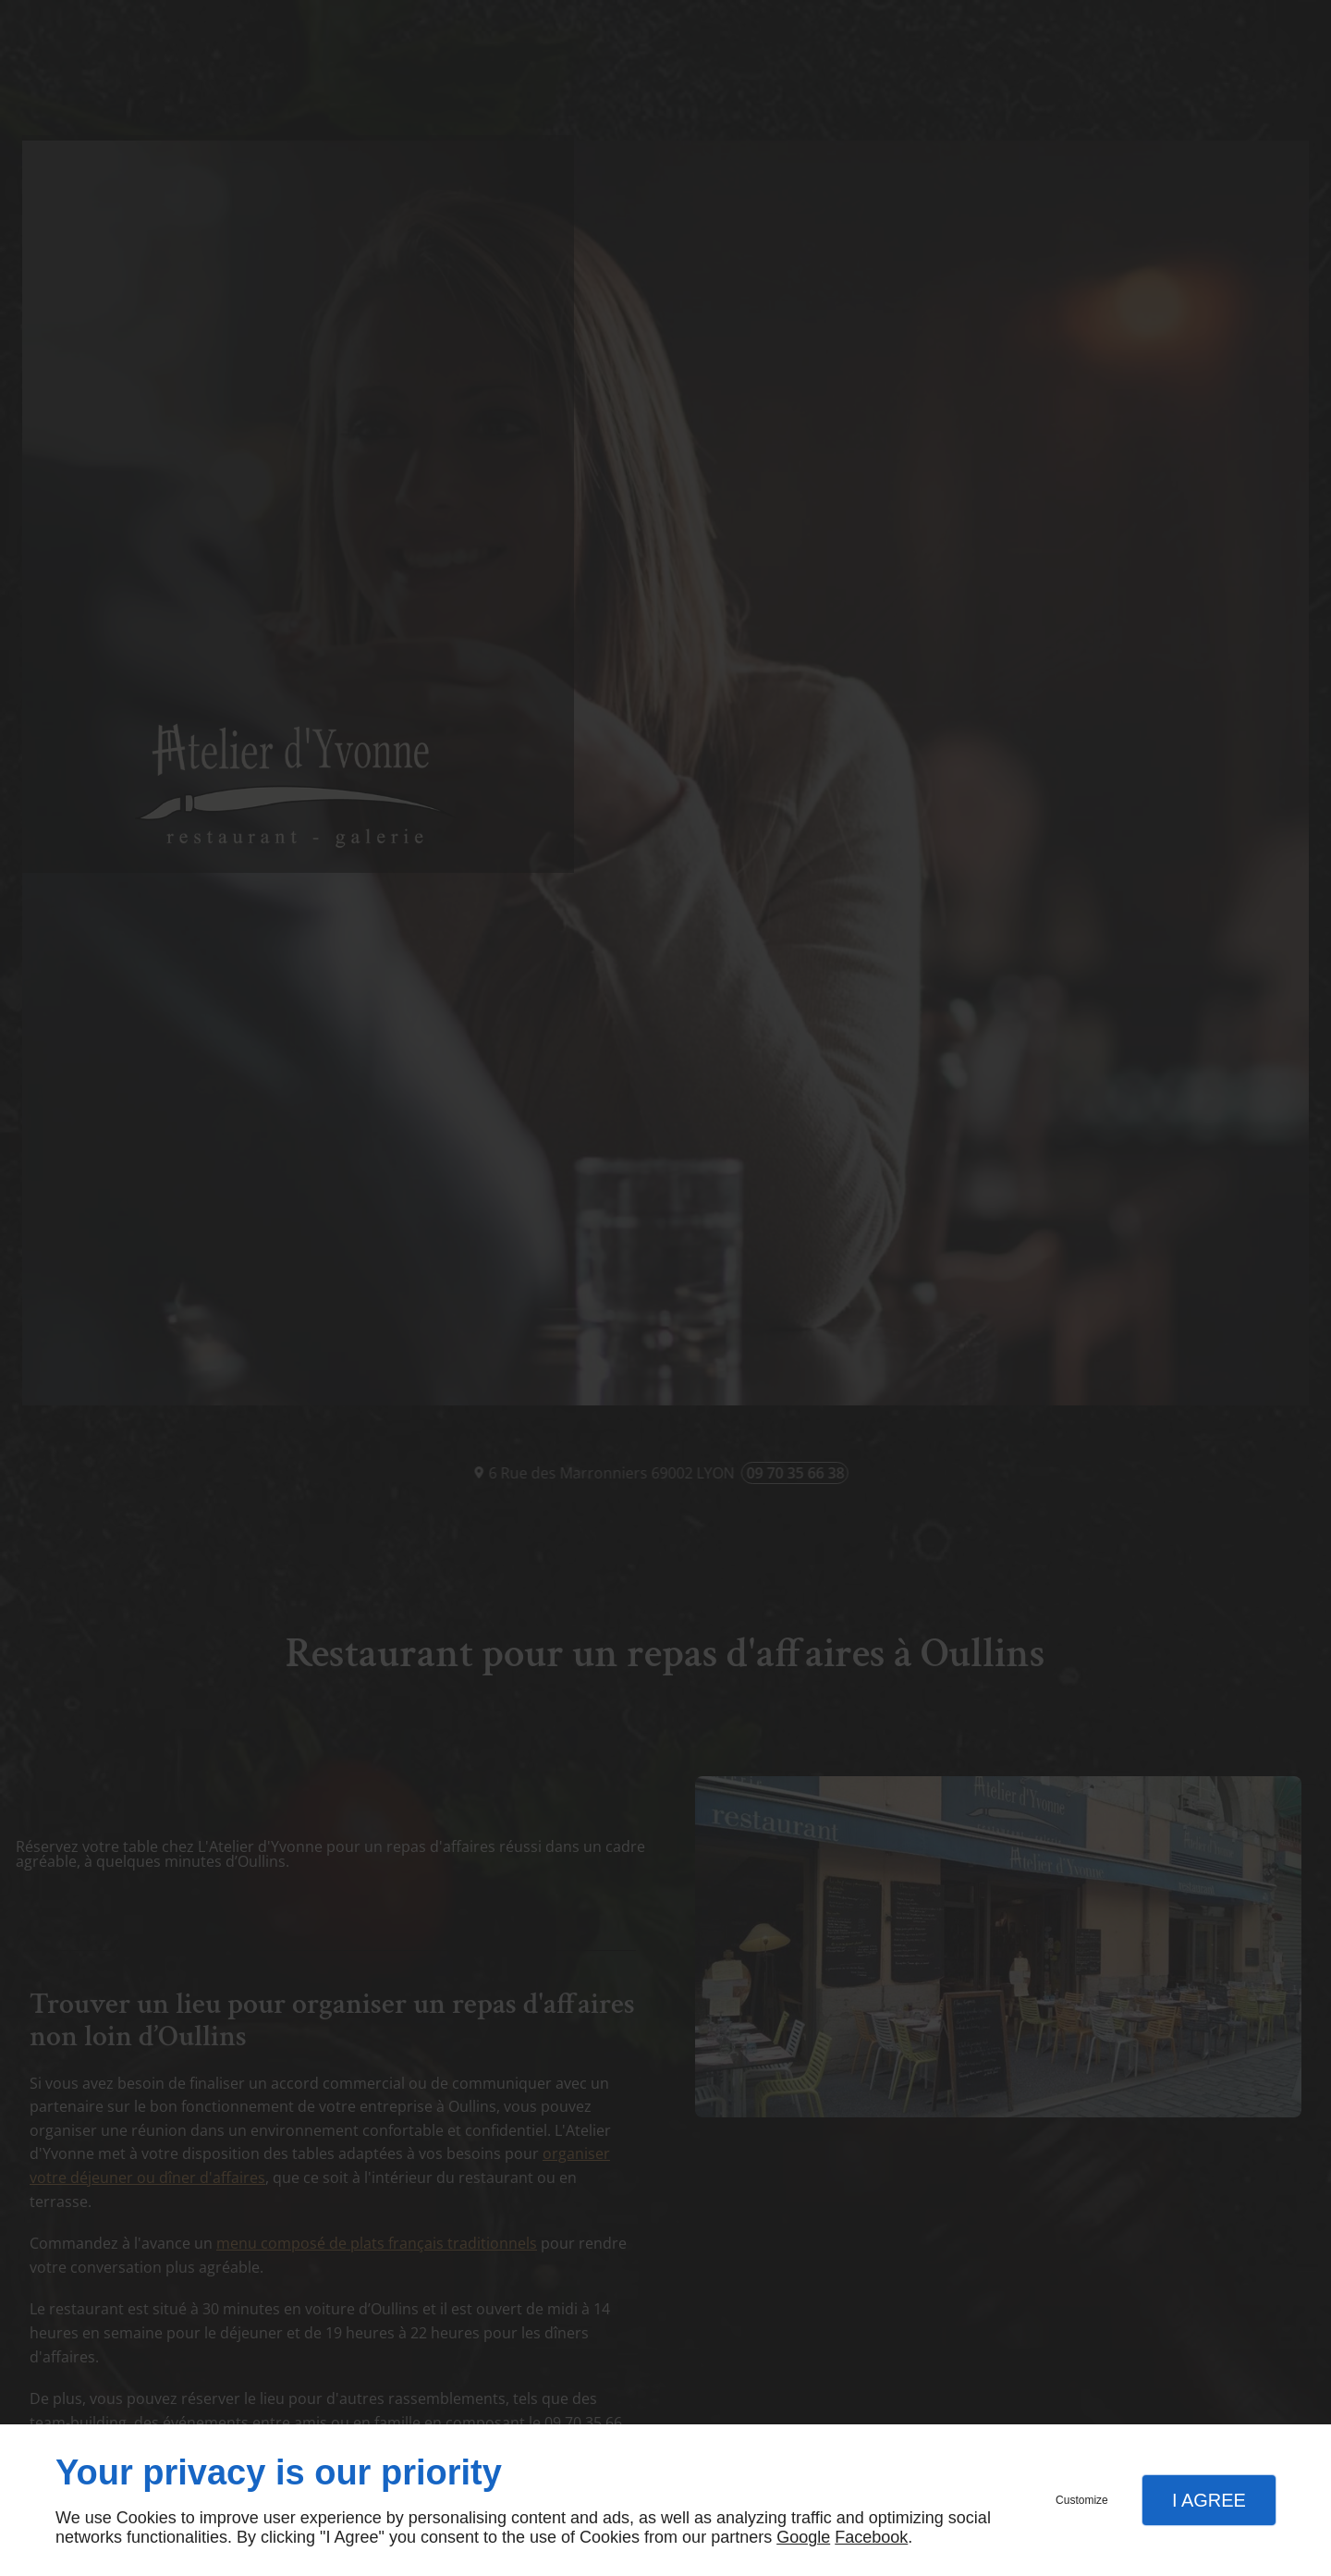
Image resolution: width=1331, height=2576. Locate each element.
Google (803, 2537)
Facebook (871, 2537)
